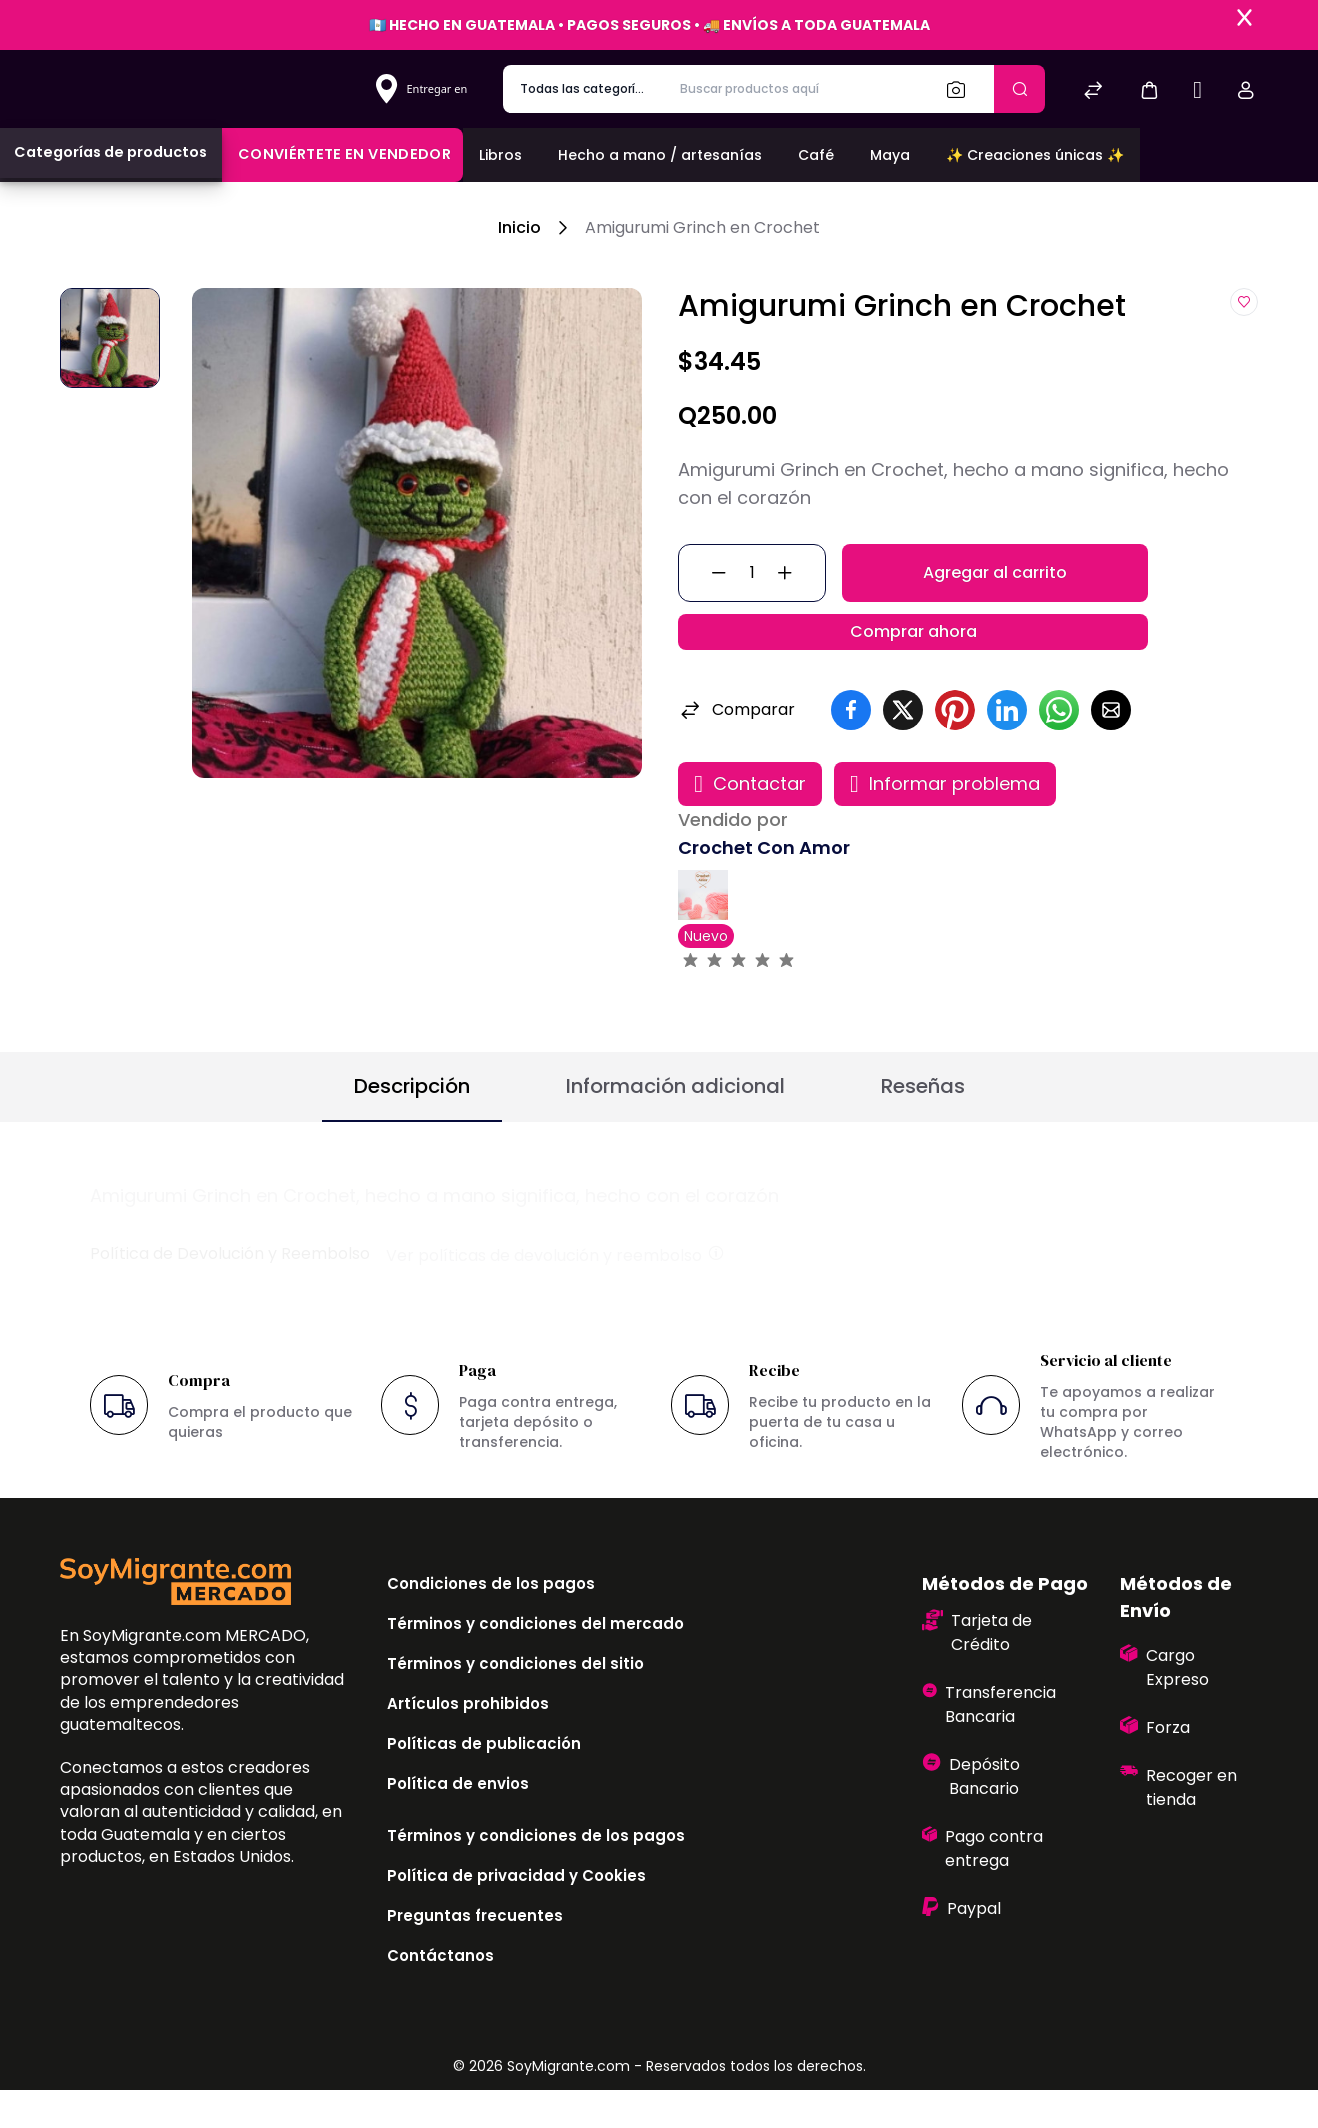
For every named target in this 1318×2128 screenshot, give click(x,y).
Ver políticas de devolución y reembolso (556, 1292)
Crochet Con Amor (764, 885)
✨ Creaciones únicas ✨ (1035, 155)
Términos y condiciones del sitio (515, 1701)
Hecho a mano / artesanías (660, 155)
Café (816, 155)
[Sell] (1197, 92)
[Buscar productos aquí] (796, 89)
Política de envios (458, 1821)
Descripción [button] (412, 1124)
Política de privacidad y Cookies (516, 1913)
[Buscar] (962, 89)
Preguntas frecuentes (475, 1953)
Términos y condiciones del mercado (535, 1661)
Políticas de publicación (484, 1781)
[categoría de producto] (583, 89)
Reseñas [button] (923, 1124)
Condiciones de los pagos (491, 1621)
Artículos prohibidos (468, 1741)
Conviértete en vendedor (344, 154)
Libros (500, 155)
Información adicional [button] (675, 1124)
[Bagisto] (175, 88)
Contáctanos (440, 1993)
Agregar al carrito (995, 582)
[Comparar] (1093, 92)
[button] (1149, 89)
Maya (890, 155)
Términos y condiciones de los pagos (536, 1873)
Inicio (519, 227)
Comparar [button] (736, 748)
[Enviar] (1019, 89)
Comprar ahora (913, 659)
